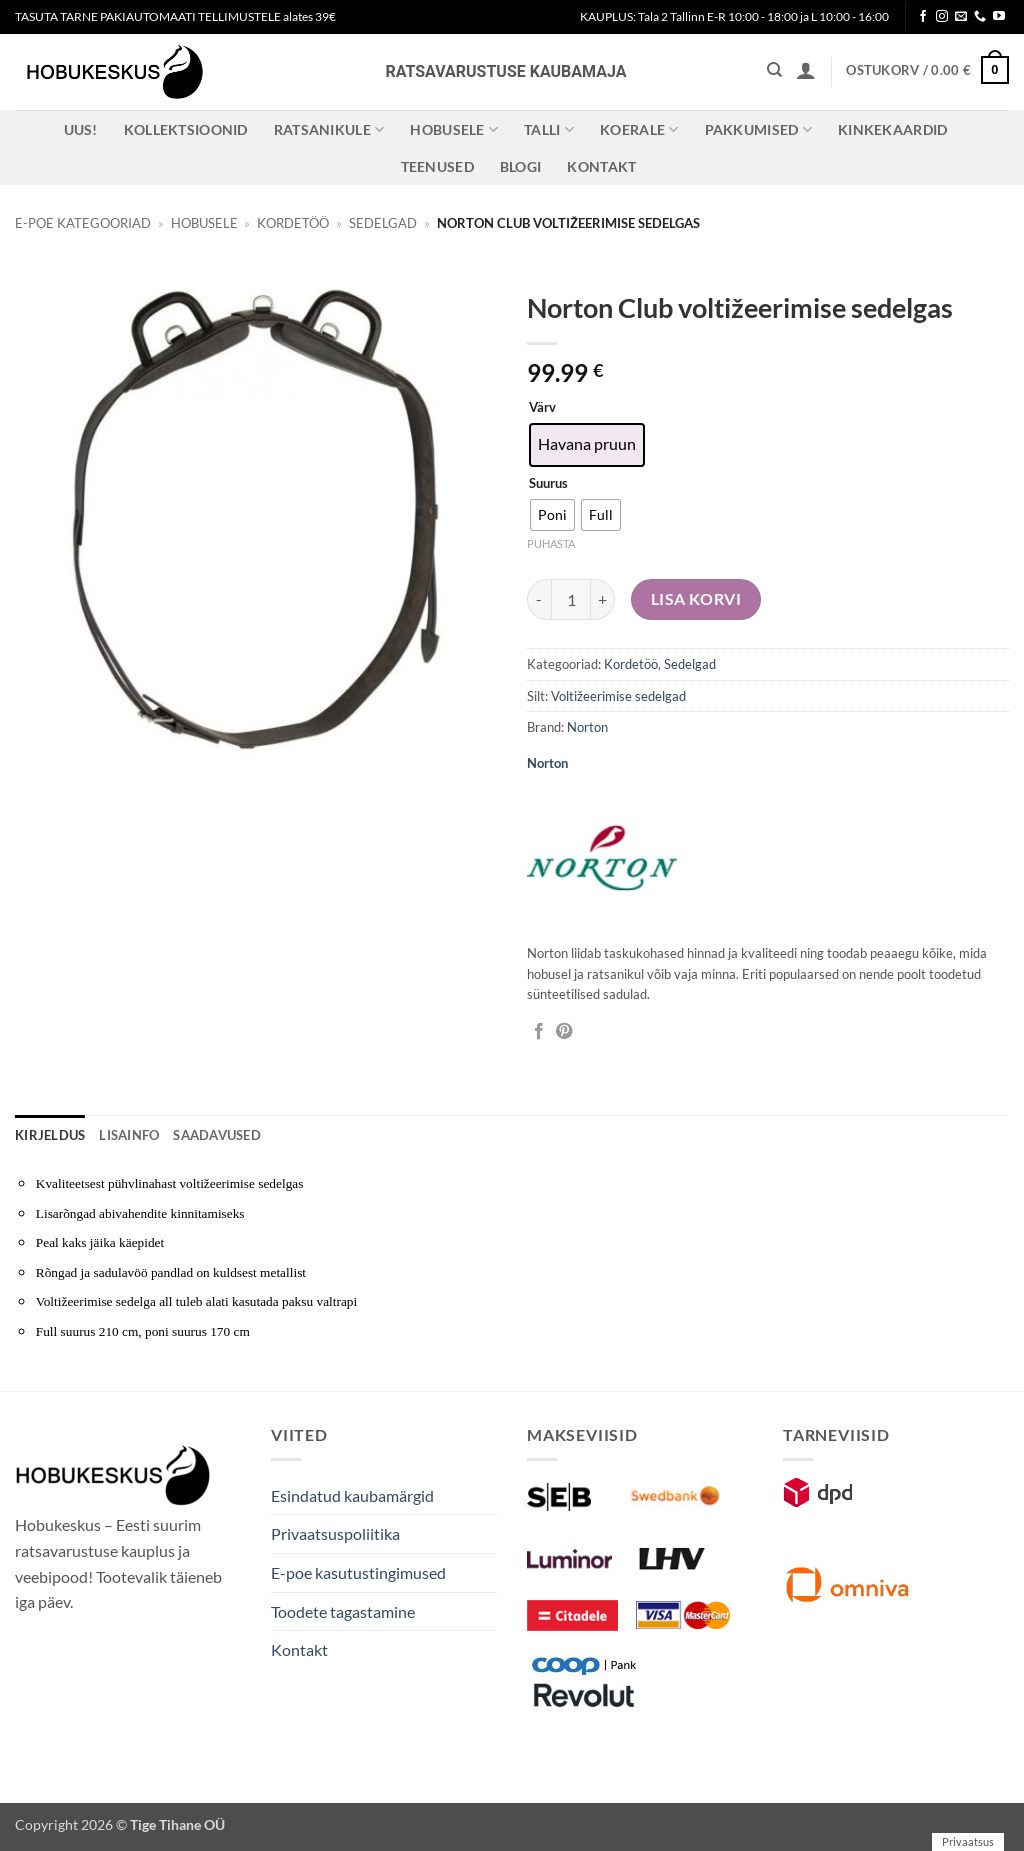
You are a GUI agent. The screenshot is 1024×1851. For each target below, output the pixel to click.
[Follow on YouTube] (999, 17)
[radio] (587, 445)
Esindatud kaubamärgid (352, 1495)
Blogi (520, 166)
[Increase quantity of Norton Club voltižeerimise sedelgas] (603, 599)
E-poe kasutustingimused (358, 1572)
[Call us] (980, 17)
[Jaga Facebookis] (539, 1032)
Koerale (639, 129)
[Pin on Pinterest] (564, 1032)
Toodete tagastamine (343, 1611)
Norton (587, 727)
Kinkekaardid (892, 129)
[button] (806, 70)
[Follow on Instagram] (942, 17)
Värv (542, 408)
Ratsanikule (329, 129)
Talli (549, 129)
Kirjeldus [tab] (50, 1135)
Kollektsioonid (186, 129)
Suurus (548, 484)
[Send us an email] (961, 17)
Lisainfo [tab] (129, 1135)
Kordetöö (293, 223)
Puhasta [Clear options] (551, 543)
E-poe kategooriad (83, 223)
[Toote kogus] (571, 599)
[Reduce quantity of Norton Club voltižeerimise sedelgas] (539, 599)
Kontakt (601, 166)
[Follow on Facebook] (923, 17)
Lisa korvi (696, 599)
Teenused (437, 166)
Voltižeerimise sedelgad (618, 696)
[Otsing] (774, 70)
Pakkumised (758, 129)
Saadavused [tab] (217, 1135)
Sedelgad (383, 223)
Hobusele (454, 129)
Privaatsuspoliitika (335, 1533)
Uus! (81, 129)
